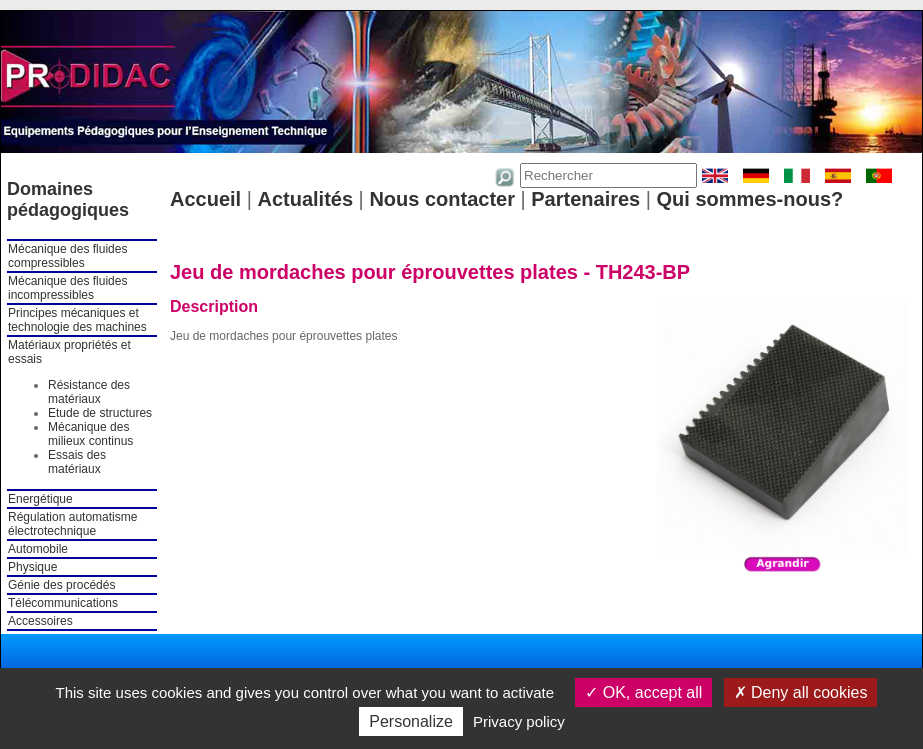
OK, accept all (643, 692)
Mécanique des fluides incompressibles (67, 288)
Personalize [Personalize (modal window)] (411, 721)
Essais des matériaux (77, 462)
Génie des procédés (61, 585)
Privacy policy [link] (519, 721)
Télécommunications (63, 603)
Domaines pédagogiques (68, 199)
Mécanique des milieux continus (90, 434)
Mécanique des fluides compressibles (67, 256)
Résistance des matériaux (89, 392)
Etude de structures (100, 413)
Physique (32, 567)
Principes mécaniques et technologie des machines (77, 320)
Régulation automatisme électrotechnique (72, 524)
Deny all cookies (801, 692)
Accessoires (40, 621)
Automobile (38, 549)
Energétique (40, 499)
